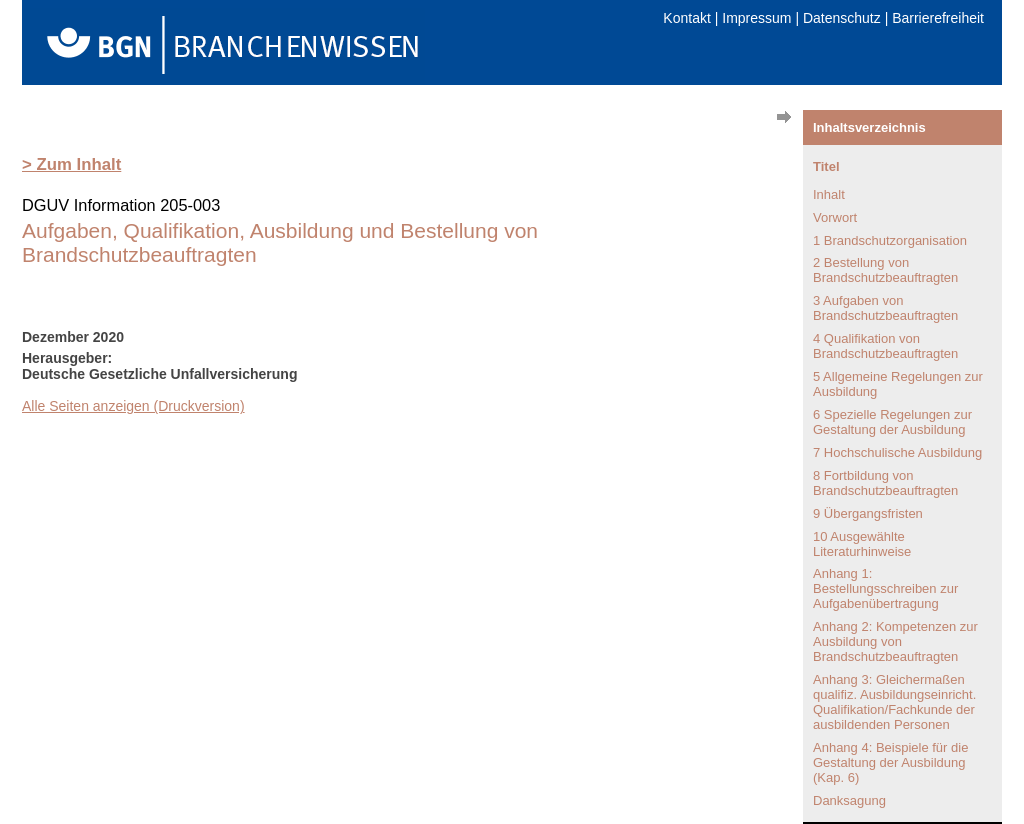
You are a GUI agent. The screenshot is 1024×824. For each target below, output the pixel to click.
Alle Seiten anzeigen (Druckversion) (133, 406)
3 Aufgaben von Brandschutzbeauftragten (885, 308)
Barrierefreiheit (938, 18)
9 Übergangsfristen (868, 513)
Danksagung (849, 800)
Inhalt (829, 194)
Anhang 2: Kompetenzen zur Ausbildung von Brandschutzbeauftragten (895, 641)
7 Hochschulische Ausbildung (897, 452)
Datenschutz (842, 18)
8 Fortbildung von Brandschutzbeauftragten (885, 483)
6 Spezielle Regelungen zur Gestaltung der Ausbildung (892, 422)
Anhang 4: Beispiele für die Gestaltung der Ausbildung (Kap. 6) (890, 762)
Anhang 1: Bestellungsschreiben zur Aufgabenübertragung (885, 588)
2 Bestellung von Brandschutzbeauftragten (885, 270)
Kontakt (686, 18)
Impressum (756, 18)
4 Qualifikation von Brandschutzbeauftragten (885, 346)
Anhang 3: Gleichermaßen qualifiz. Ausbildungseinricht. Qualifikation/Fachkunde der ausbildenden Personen (894, 702)
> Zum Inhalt (71, 164)
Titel (826, 166)
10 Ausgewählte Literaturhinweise (862, 544)
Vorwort (835, 217)
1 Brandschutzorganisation (890, 240)
